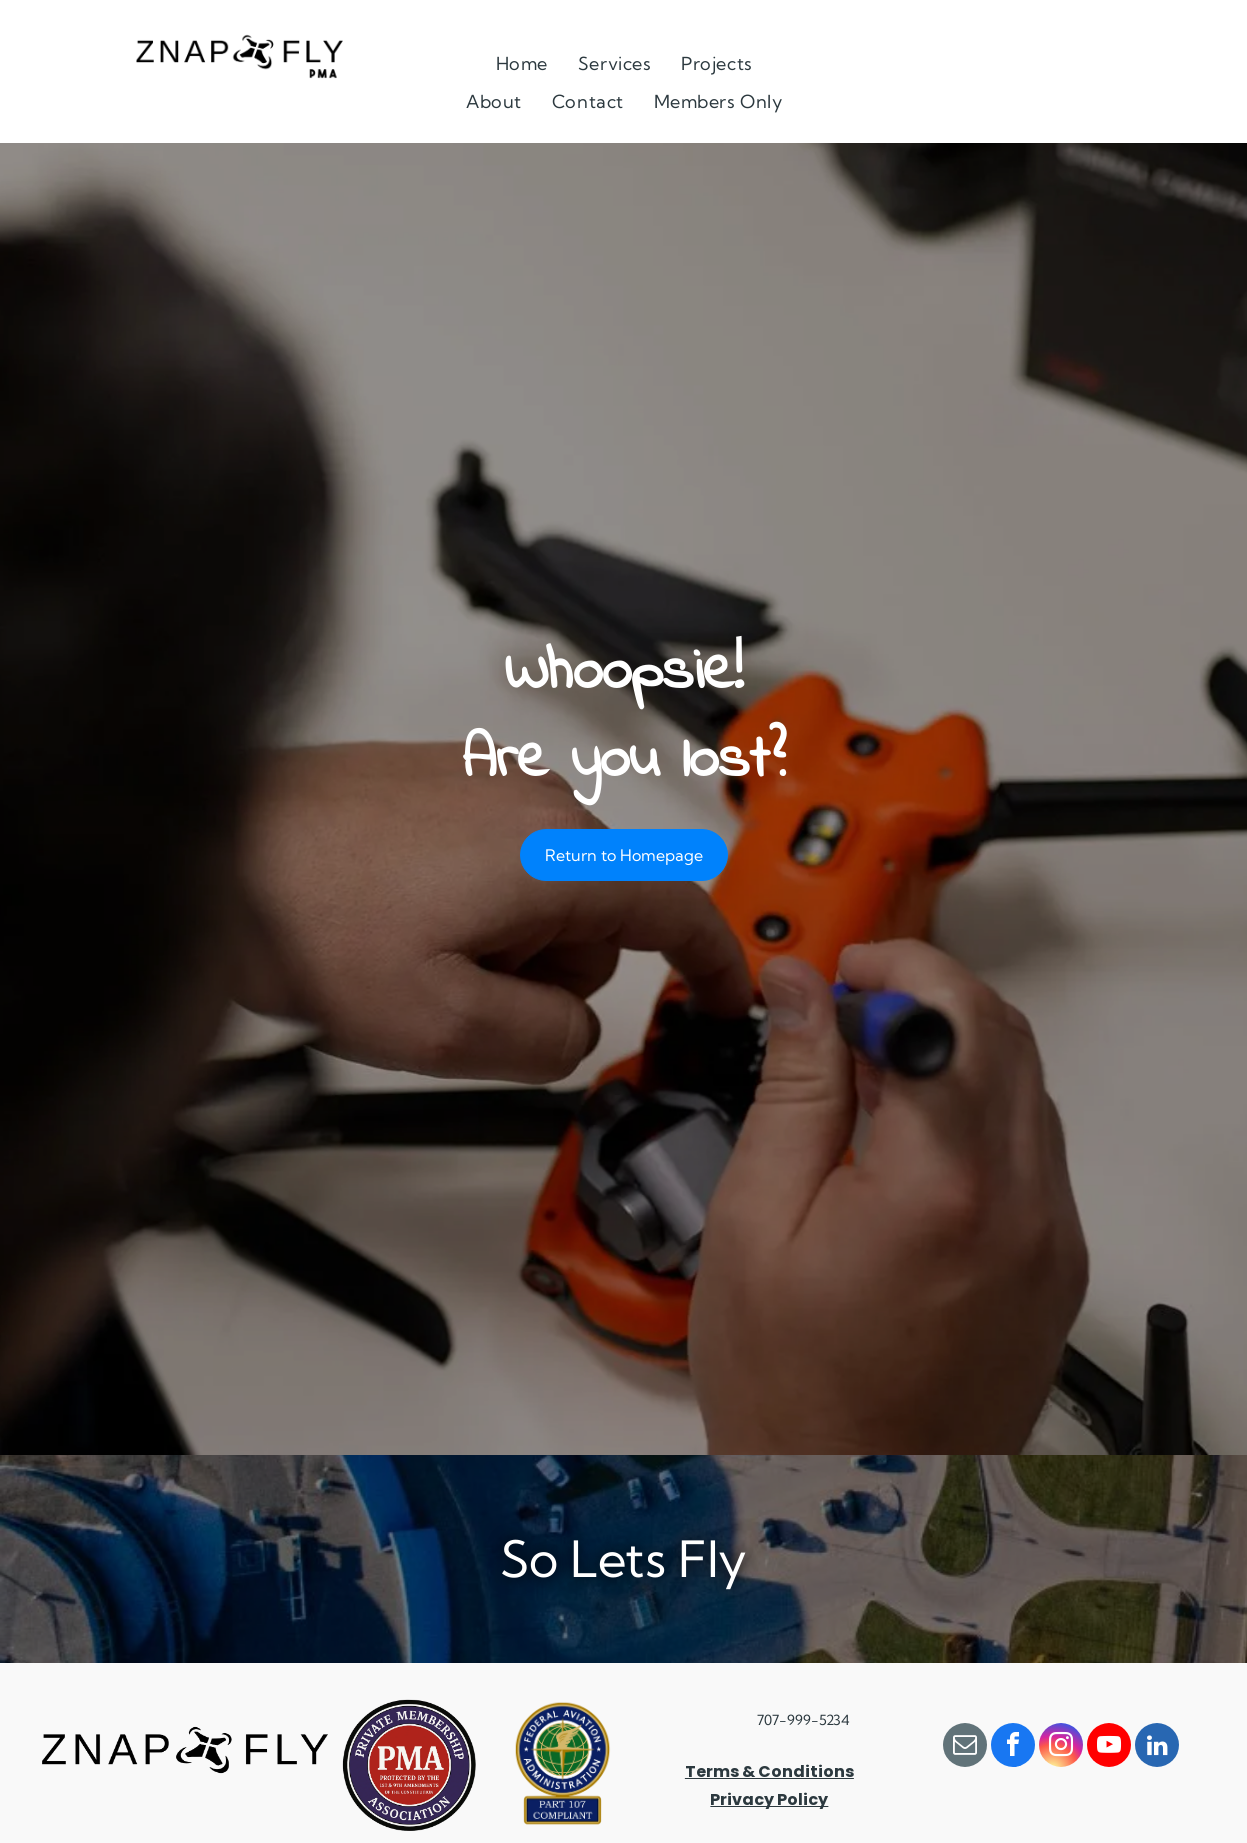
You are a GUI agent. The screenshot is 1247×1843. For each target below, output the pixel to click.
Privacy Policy (769, 1799)
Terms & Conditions (769, 1771)
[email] (965, 1747)
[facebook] (1013, 1747)
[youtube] (1109, 1747)
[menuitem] (522, 63)
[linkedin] (1157, 1747)
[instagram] (1061, 1747)
